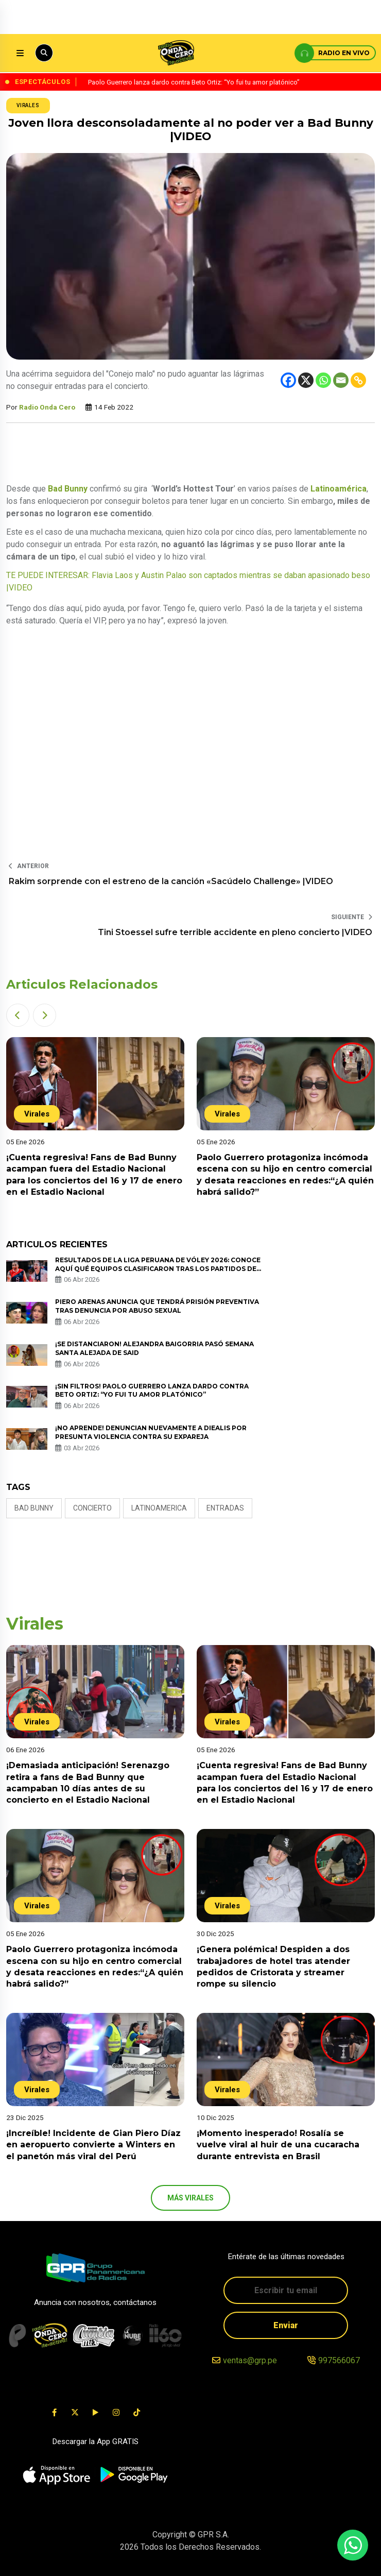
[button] (17, 1015)
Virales (28, 105)
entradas (225, 1508)
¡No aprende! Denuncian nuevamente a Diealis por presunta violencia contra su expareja (151, 1432)
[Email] (341, 380)
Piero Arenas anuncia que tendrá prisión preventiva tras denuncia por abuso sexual (157, 1306)
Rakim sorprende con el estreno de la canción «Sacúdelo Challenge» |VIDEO (171, 881)
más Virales (190, 2198)
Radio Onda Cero (47, 407)
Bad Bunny (34, 1508)
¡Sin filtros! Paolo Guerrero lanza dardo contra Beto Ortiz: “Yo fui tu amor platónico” (152, 1390)
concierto (92, 1508)
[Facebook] (288, 380)
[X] (306, 380)
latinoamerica (159, 1508)
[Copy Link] (358, 380)
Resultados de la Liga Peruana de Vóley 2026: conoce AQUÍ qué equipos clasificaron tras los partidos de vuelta (158, 1268)
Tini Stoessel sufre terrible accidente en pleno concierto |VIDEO (235, 932)
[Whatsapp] (323, 380)
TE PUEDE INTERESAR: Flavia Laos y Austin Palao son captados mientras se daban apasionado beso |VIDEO (188, 581)
